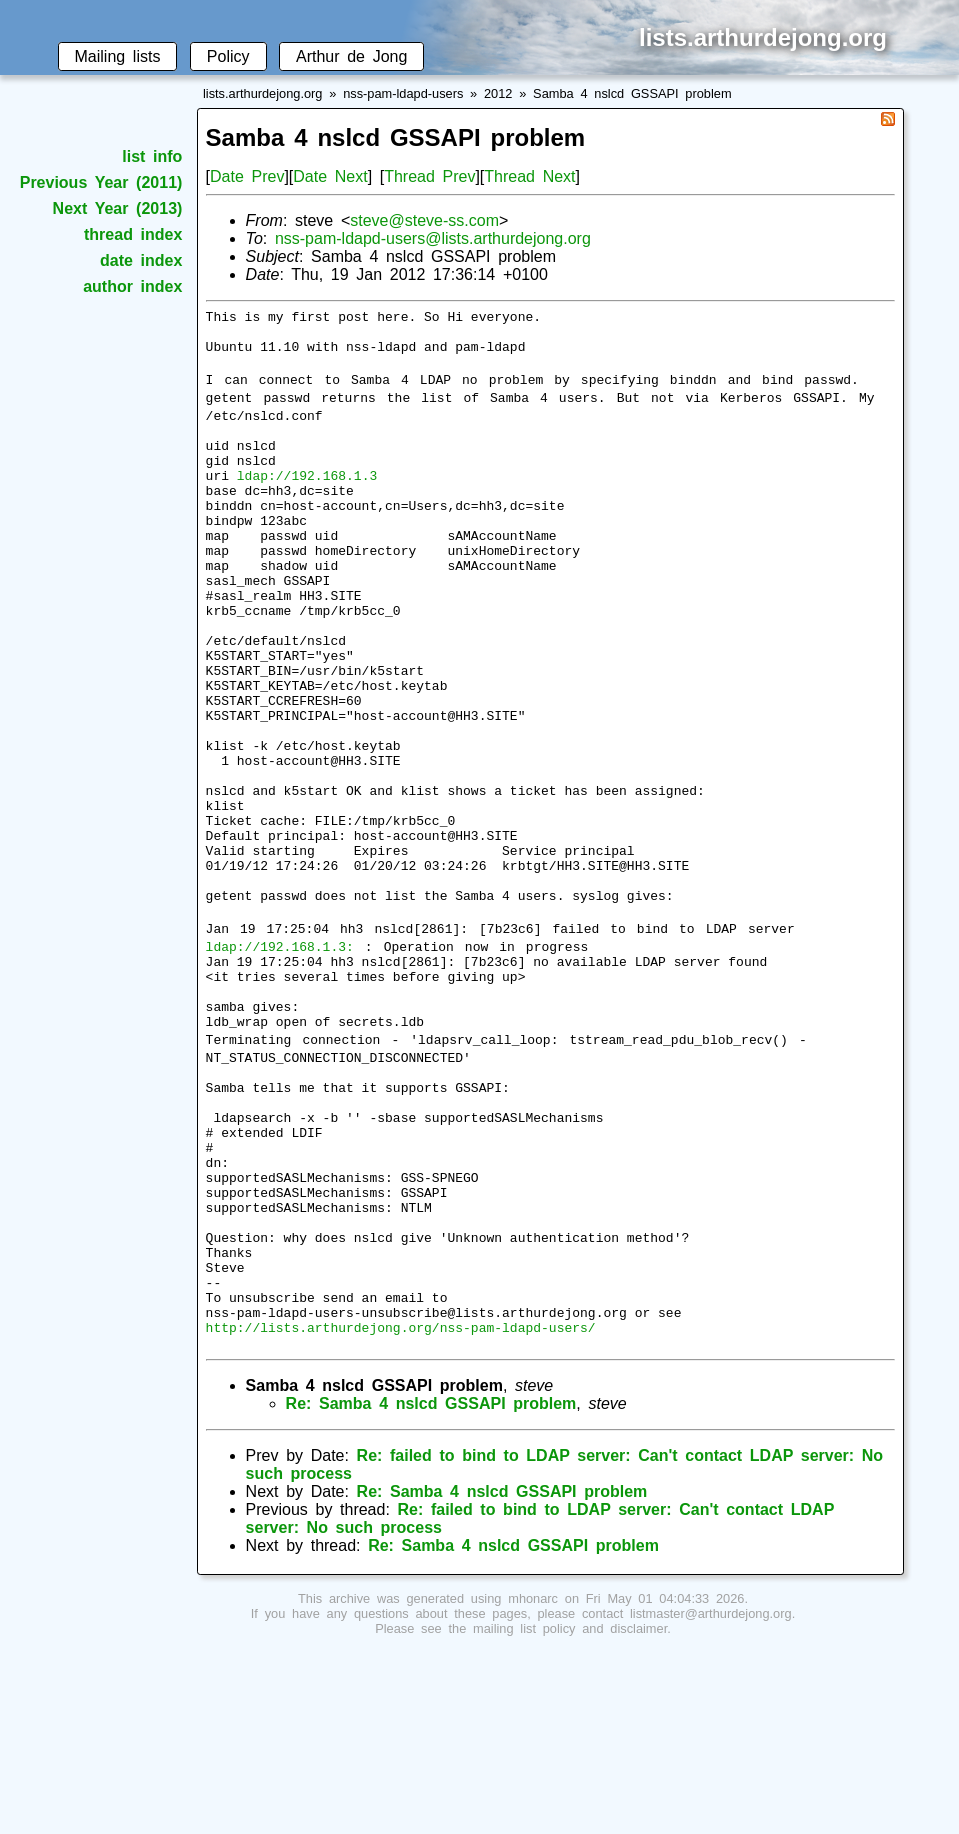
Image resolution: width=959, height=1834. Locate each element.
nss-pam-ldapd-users (403, 93)
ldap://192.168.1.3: (280, 1057)
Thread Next (529, 176)
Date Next (330, 176)
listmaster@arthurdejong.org (711, 1796)
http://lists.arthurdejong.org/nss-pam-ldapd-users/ (401, 1507)
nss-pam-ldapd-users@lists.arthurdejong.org (433, 238)
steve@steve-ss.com (424, 220)
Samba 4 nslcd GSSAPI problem (632, 93)
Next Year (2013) (118, 208)
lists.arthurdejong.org (263, 93)
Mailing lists (118, 56)
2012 (498, 93)
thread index (133, 234)
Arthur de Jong (351, 56)
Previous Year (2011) (101, 182)
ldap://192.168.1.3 (307, 499)
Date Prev (247, 176)
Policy (228, 56)
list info (152, 156)
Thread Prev (429, 176)
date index (141, 260)
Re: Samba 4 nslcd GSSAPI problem (431, 1586)
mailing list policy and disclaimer (570, 1811)
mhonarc (533, 1781)
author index (132, 286)
